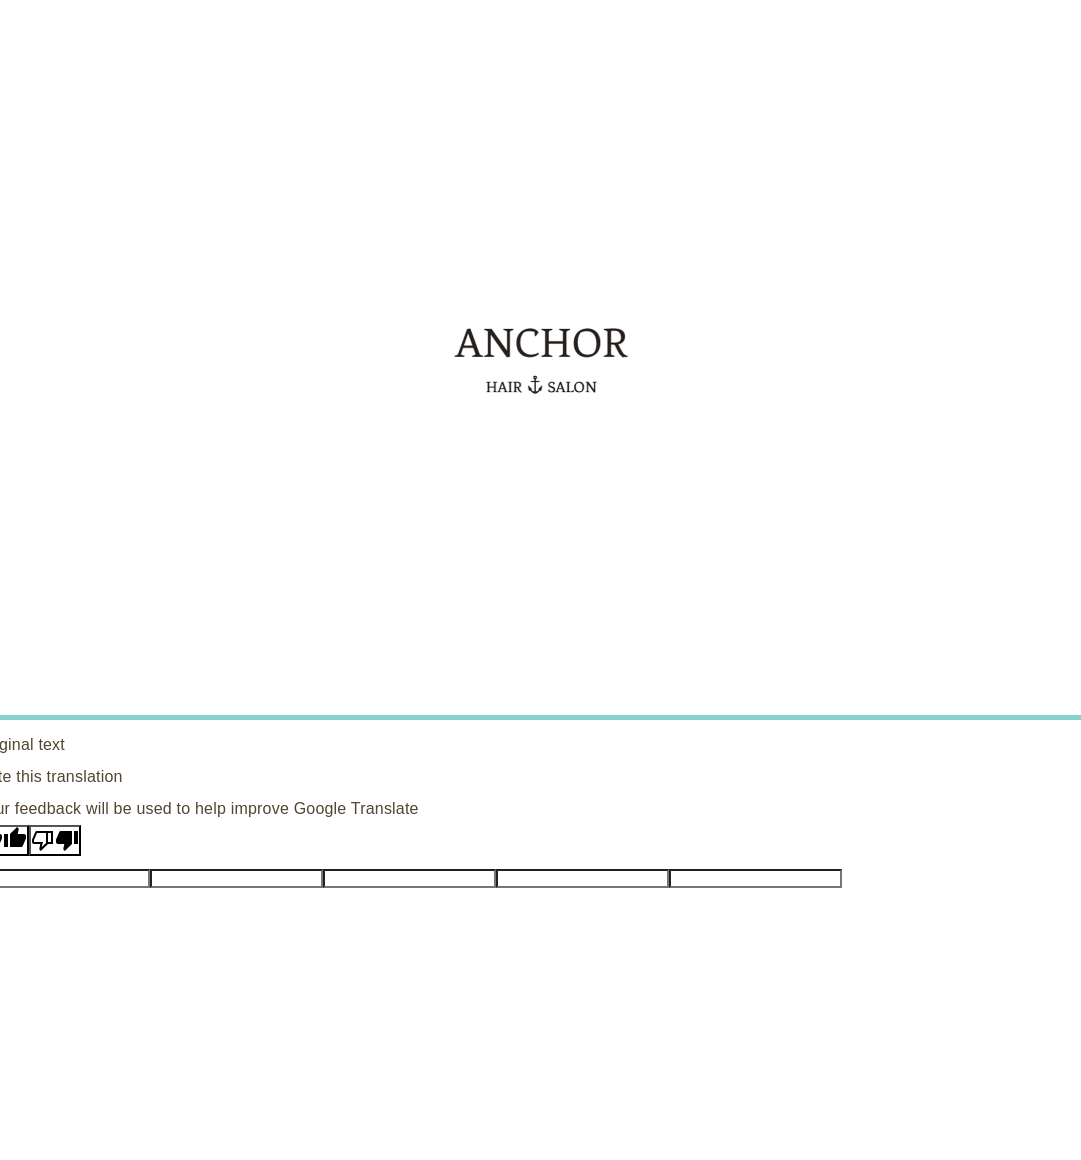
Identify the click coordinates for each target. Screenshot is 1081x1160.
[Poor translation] (55, 840)
